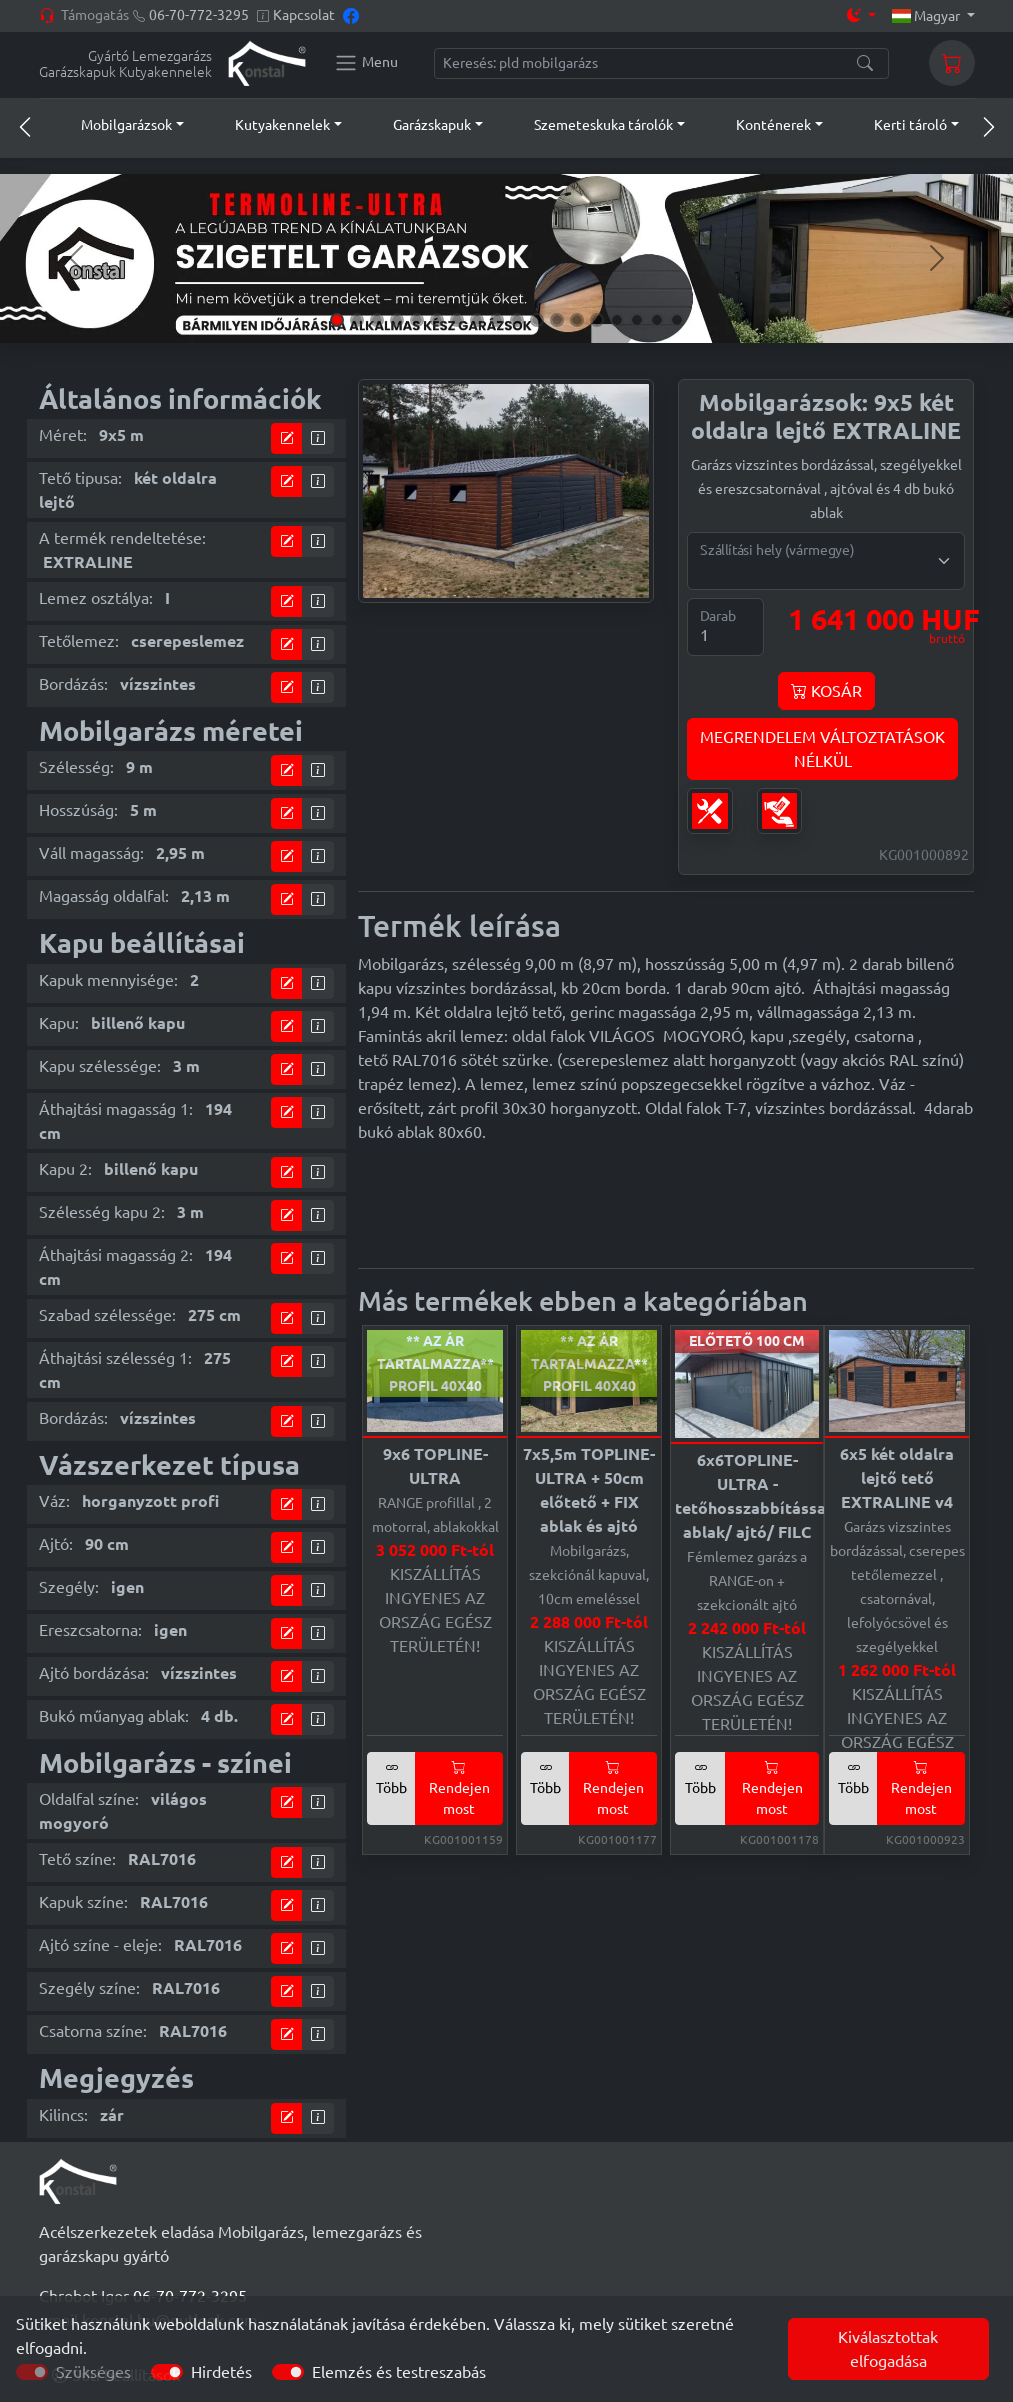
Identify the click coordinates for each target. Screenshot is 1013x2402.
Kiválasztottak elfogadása (888, 2349)
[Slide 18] (677, 320)
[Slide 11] (537, 320)
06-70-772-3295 (199, 15)
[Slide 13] (577, 320)
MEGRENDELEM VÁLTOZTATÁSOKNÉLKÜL (822, 749)
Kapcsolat (304, 15)
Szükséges (93, 2372)
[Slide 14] (597, 320)
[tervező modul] (287, 438)
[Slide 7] (457, 320)
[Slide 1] (337, 320)
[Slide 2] (357, 320)
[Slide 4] (397, 320)
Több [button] (391, 1777)
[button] (114, 125)
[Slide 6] (437, 320)
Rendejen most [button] (459, 1788)
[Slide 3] (377, 320)
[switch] (167, 2372)
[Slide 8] (477, 320)
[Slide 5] (417, 320)
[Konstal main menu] (366, 63)
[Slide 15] (617, 320)
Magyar (927, 16)
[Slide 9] (497, 320)
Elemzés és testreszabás (399, 2372)
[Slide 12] (557, 320)
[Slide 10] (517, 320)
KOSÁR (826, 691)
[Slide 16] (637, 320)
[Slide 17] (657, 320)
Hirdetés (221, 2372)
